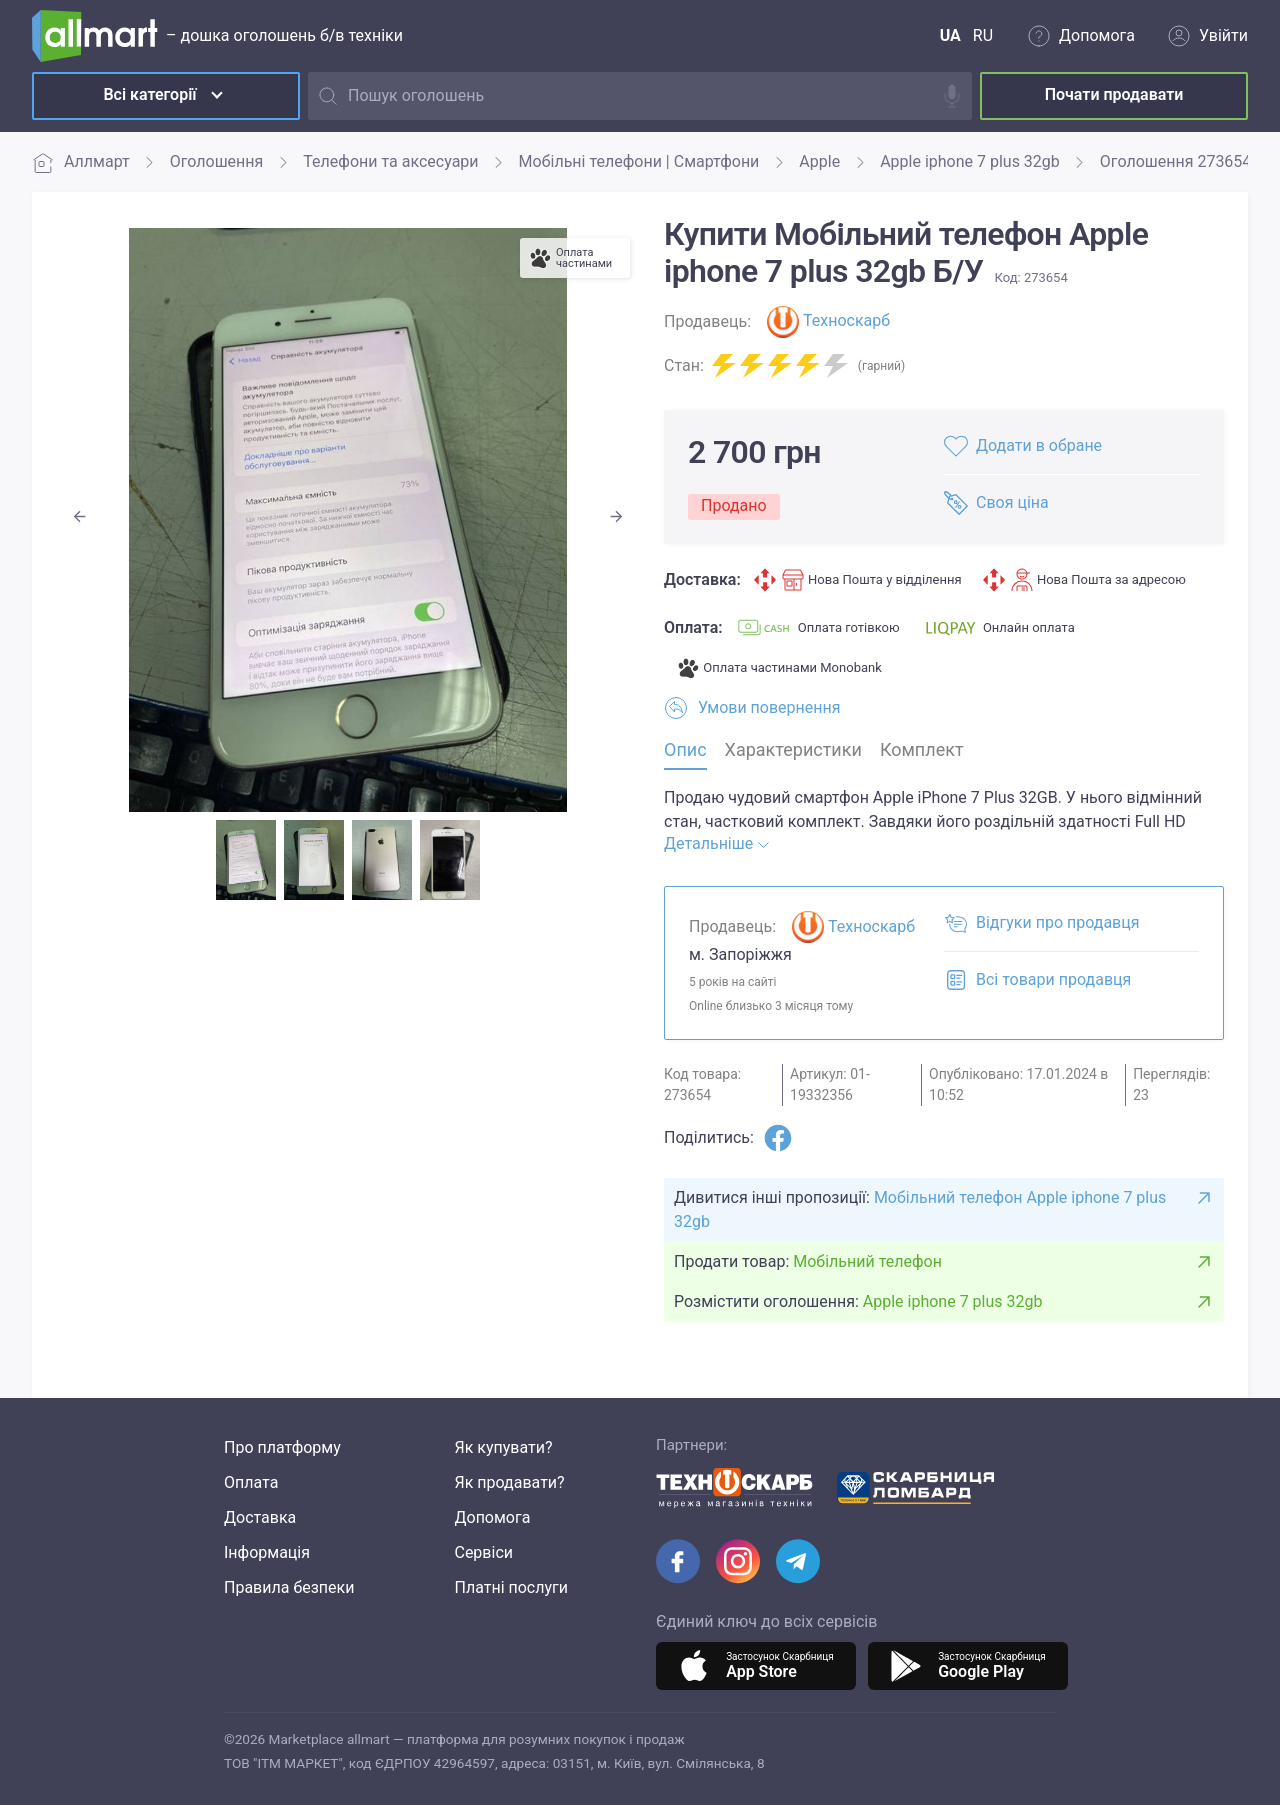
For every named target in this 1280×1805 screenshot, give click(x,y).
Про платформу (282, 1447)
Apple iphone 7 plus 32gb (970, 161)
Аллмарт (81, 162)
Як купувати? (503, 1447)
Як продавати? (509, 1482)
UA (950, 35)
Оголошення (217, 161)
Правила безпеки (289, 1587)
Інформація (267, 1552)
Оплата (251, 1482)
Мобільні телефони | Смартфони (639, 161)
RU (983, 35)
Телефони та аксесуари (390, 161)
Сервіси (483, 1552)
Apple (819, 161)
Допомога (492, 1517)
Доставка (260, 1517)
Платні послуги (511, 1587)
